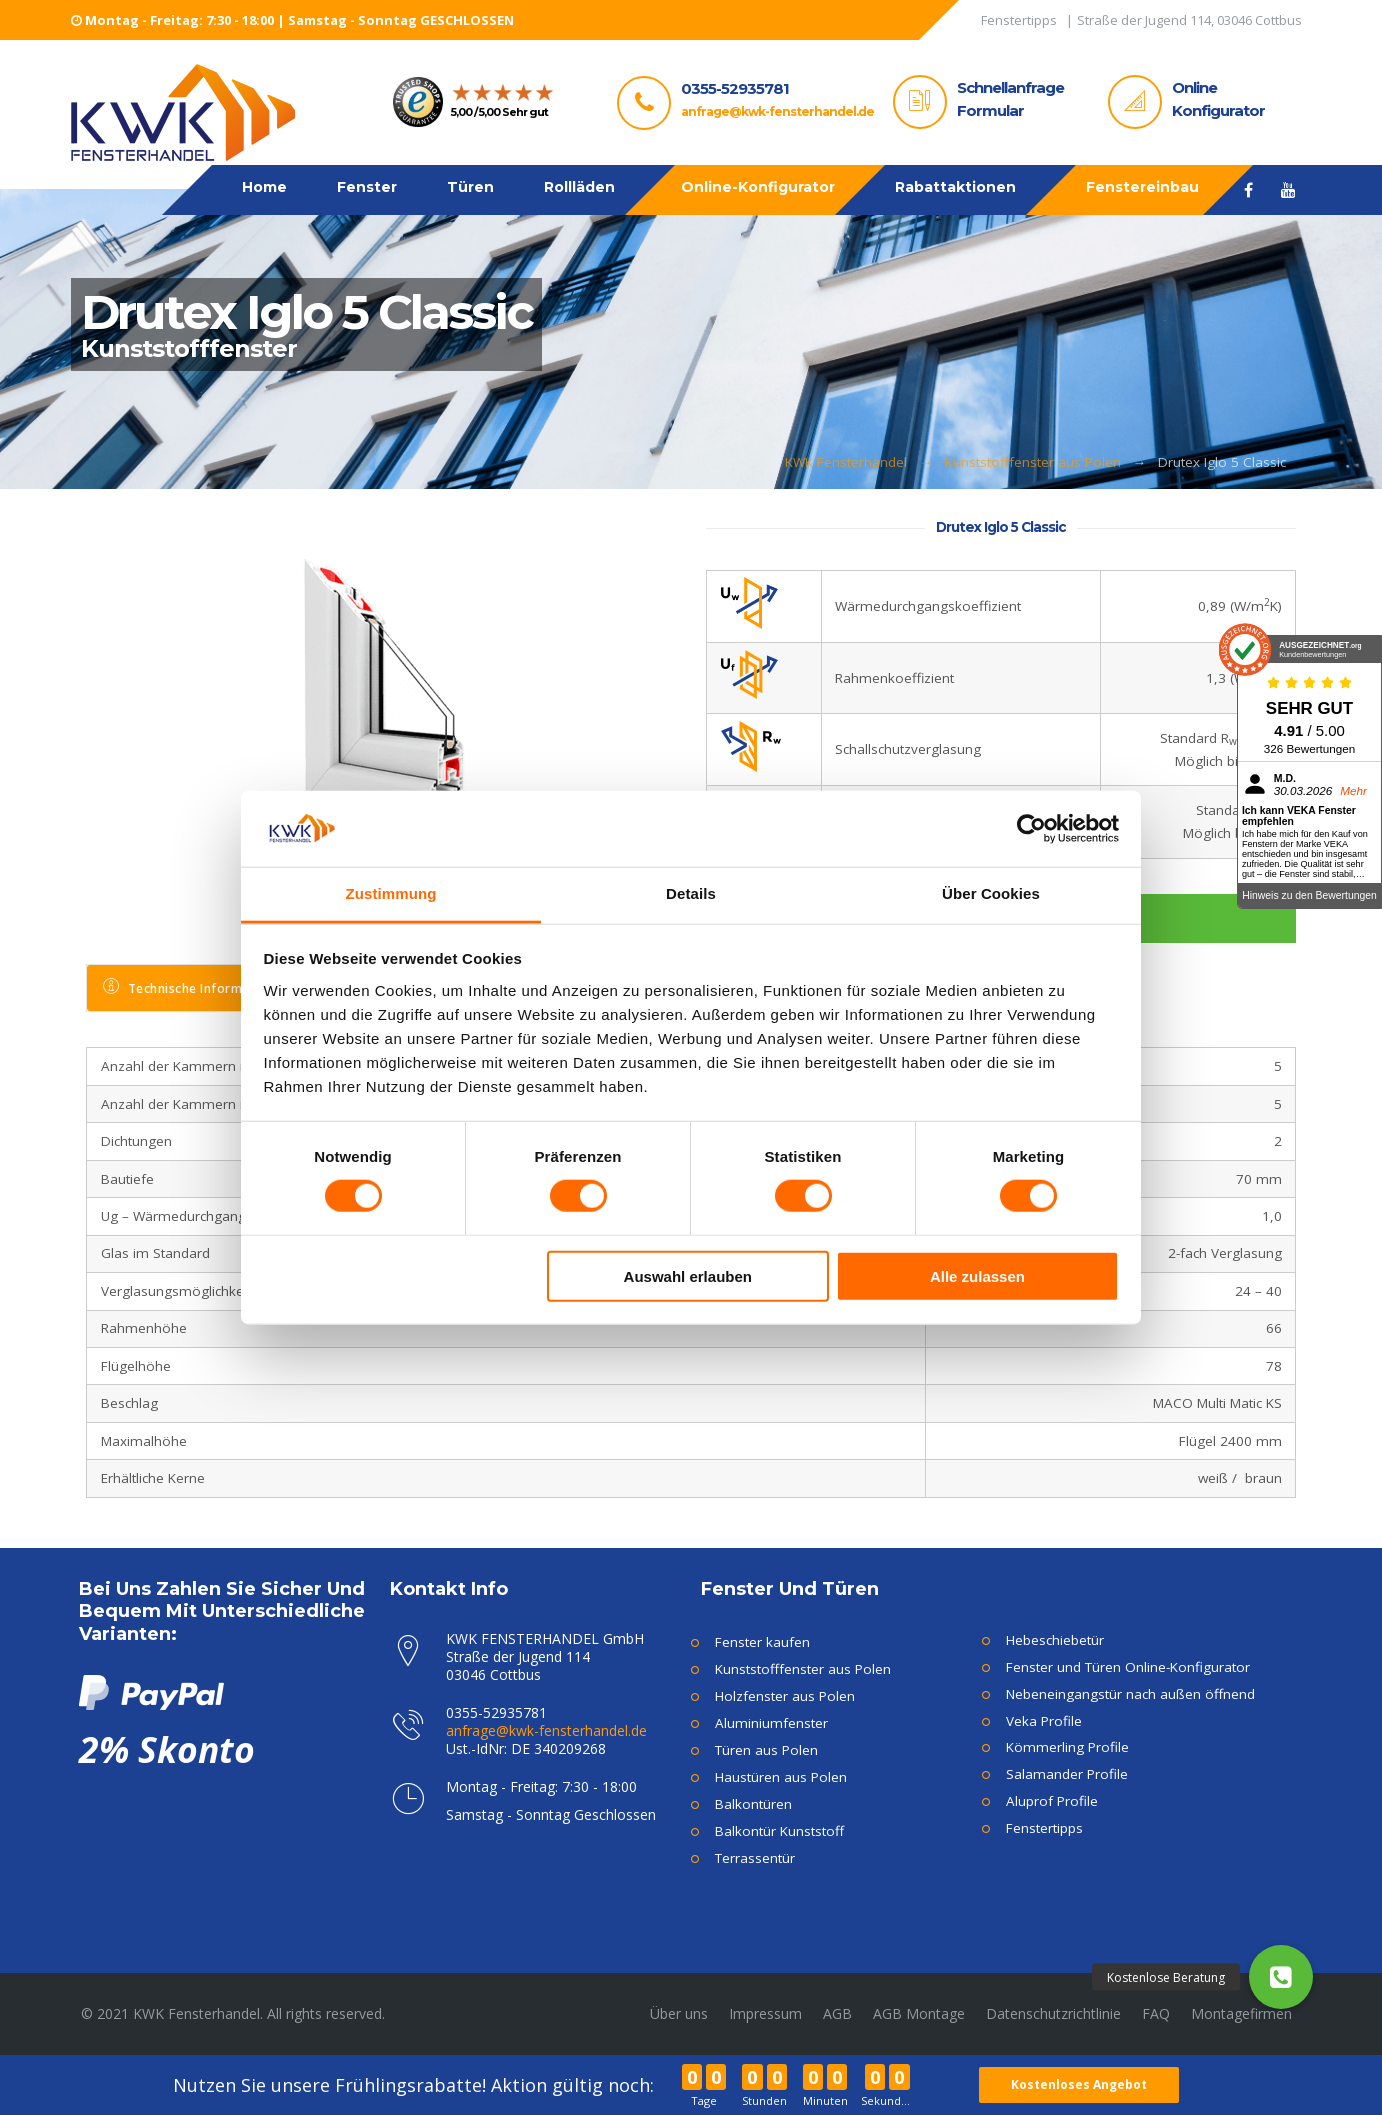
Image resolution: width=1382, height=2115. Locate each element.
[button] (1281, 1977)
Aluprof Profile (1052, 1801)
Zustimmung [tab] (391, 893)
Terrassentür (755, 1858)
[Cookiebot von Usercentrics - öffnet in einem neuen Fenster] (1031, 829)
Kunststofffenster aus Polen (1033, 462)
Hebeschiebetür (1055, 1640)
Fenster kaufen (762, 1642)
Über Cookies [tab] (991, 893)
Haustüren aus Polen (781, 1777)
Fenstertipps (1044, 1828)
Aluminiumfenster (771, 1723)
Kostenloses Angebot (1081, 2084)
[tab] (197, 988)
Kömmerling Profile (1067, 1747)
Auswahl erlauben (688, 1275)
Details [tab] (691, 893)
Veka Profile (1044, 1721)
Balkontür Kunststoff (779, 1831)
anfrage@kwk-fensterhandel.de (777, 111)
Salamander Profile (1067, 1774)
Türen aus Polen (766, 1750)
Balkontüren (753, 1804)
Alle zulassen (977, 1275)
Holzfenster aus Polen (785, 1696)
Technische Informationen (196, 987)
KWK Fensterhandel (846, 462)
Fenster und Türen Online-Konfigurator (1128, 1667)
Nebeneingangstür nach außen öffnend (1130, 1694)
